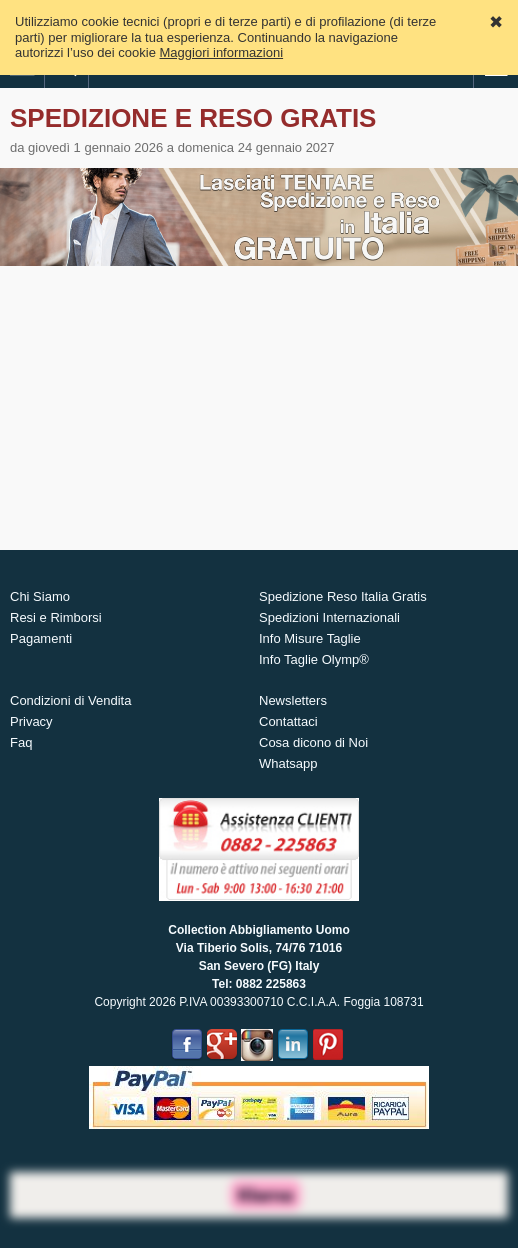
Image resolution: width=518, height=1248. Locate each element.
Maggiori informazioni (222, 52)
